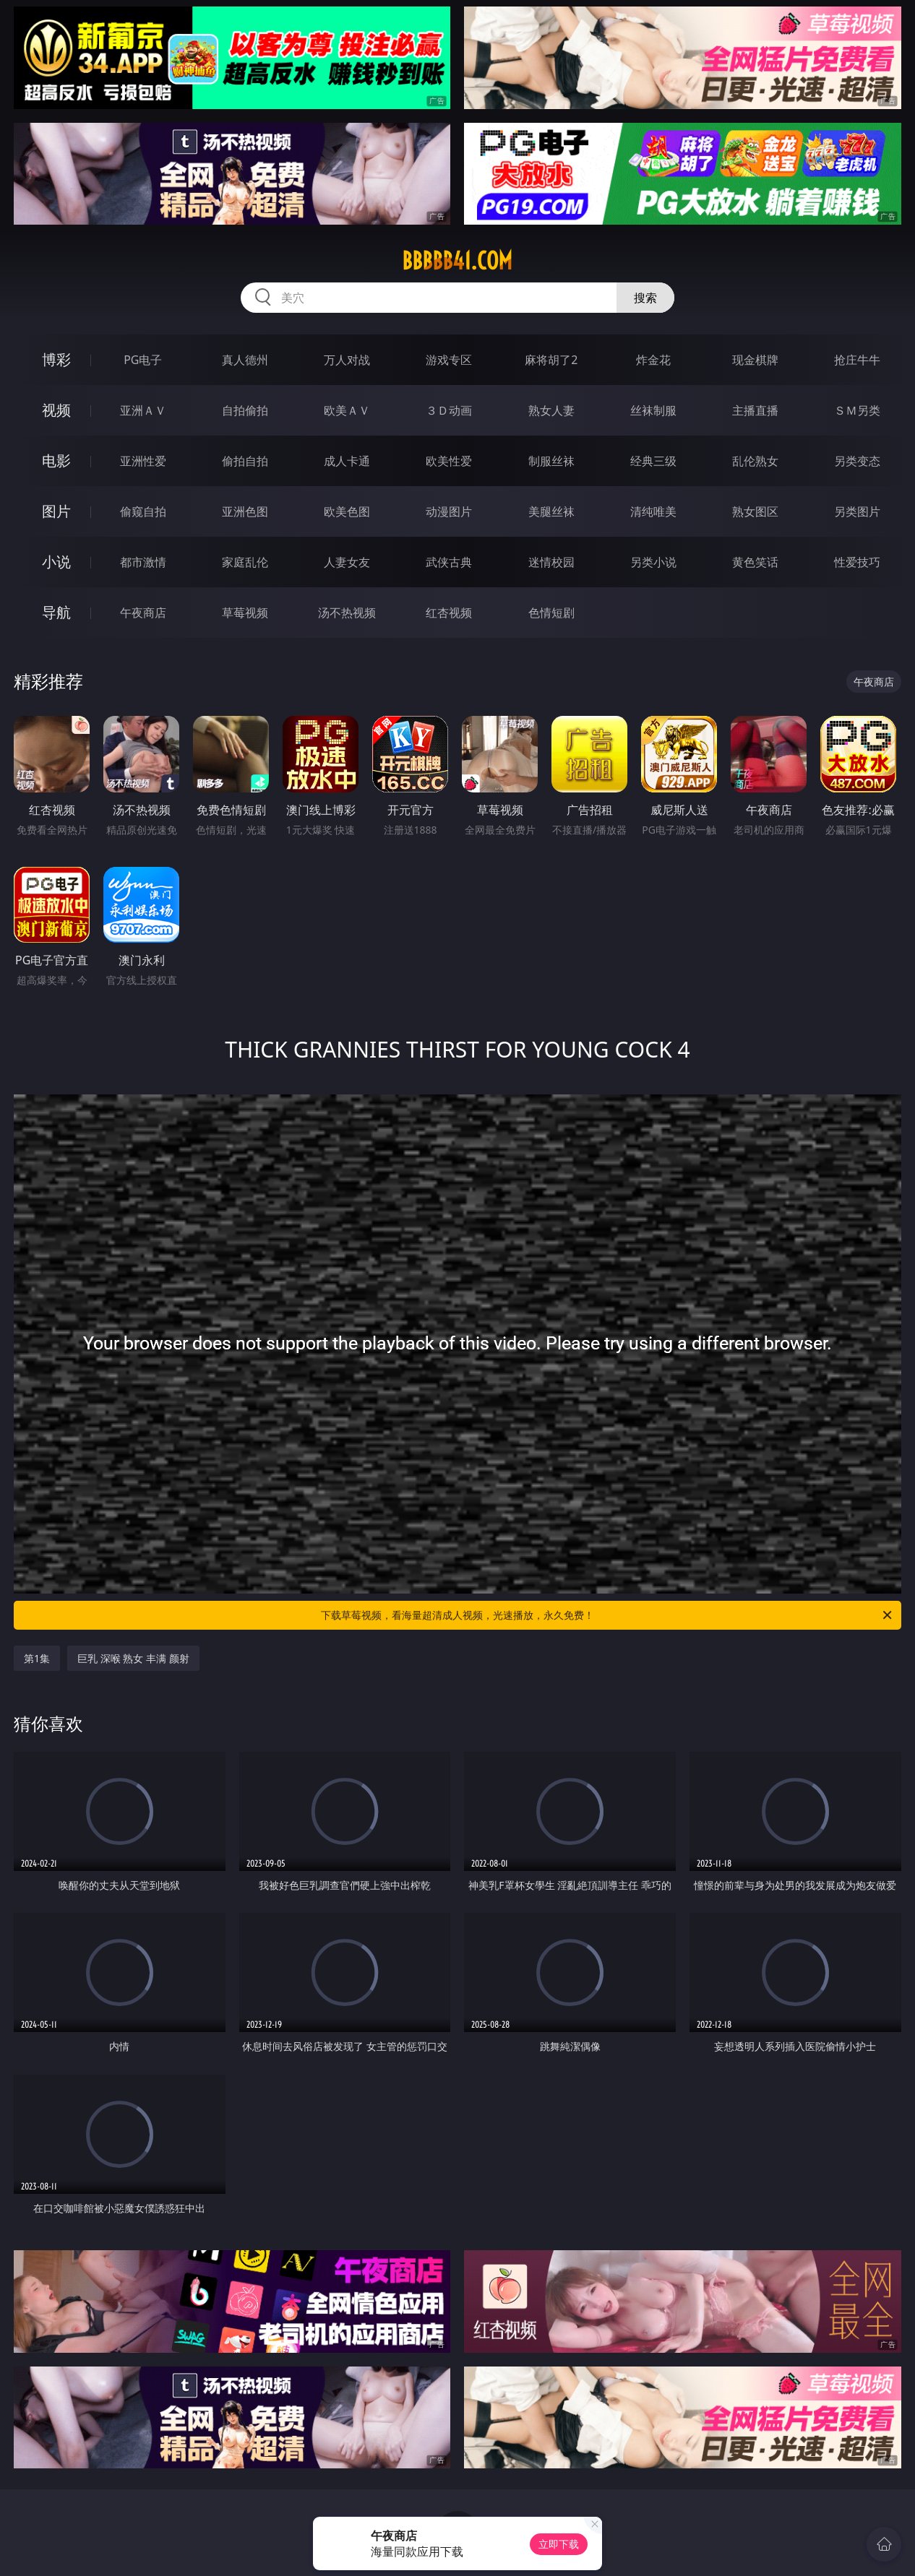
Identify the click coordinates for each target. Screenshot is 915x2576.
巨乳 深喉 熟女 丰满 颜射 (133, 1658)
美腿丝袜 (551, 511)
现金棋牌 (755, 360)
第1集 (37, 1658)
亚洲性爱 (143, 461)
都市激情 (143, 562)
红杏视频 (449, 613)
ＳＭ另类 (857, 410)
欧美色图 (347, 511)
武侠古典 (449, 562)
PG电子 (143, 360)
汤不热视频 (347, 613)
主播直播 (755, 410)
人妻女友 (347, 562)
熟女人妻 (551, 410)
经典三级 (653, 461)
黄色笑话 (755, 562)
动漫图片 (449, 511)
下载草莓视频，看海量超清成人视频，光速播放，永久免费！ (607, 1615)
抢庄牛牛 (857, 360)
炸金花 (653, 360)
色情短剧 (551, 613)
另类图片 (857, 511)
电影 (56, 460)
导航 (56, 612)
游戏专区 (449, 360)
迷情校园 (551, 562)
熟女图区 (755, 511)
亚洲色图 (245, 511)
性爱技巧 (857, 562)
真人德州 (245, 360)
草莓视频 (245, 613)
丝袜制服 (653, 410)
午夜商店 (143, 613)
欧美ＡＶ (347, 410)
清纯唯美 (653, 511)
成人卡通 (347, 461)
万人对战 (347, 360)
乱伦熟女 (755, 461)
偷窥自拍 (143, 511)
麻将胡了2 (551, 360)
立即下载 (558, 2544)
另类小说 (653, 562)
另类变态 (857, 461)
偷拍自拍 (245, 461)
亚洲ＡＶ (143, 410)
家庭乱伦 (245, 562)
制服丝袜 (551, 461)
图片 (56, 511)
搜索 (645, 298)
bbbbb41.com (457, 260)
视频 (56, 410)
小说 (56, 561)
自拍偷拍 (245, 410)
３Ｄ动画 (449, 410)
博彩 (56, 359)
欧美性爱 (449, 461)
